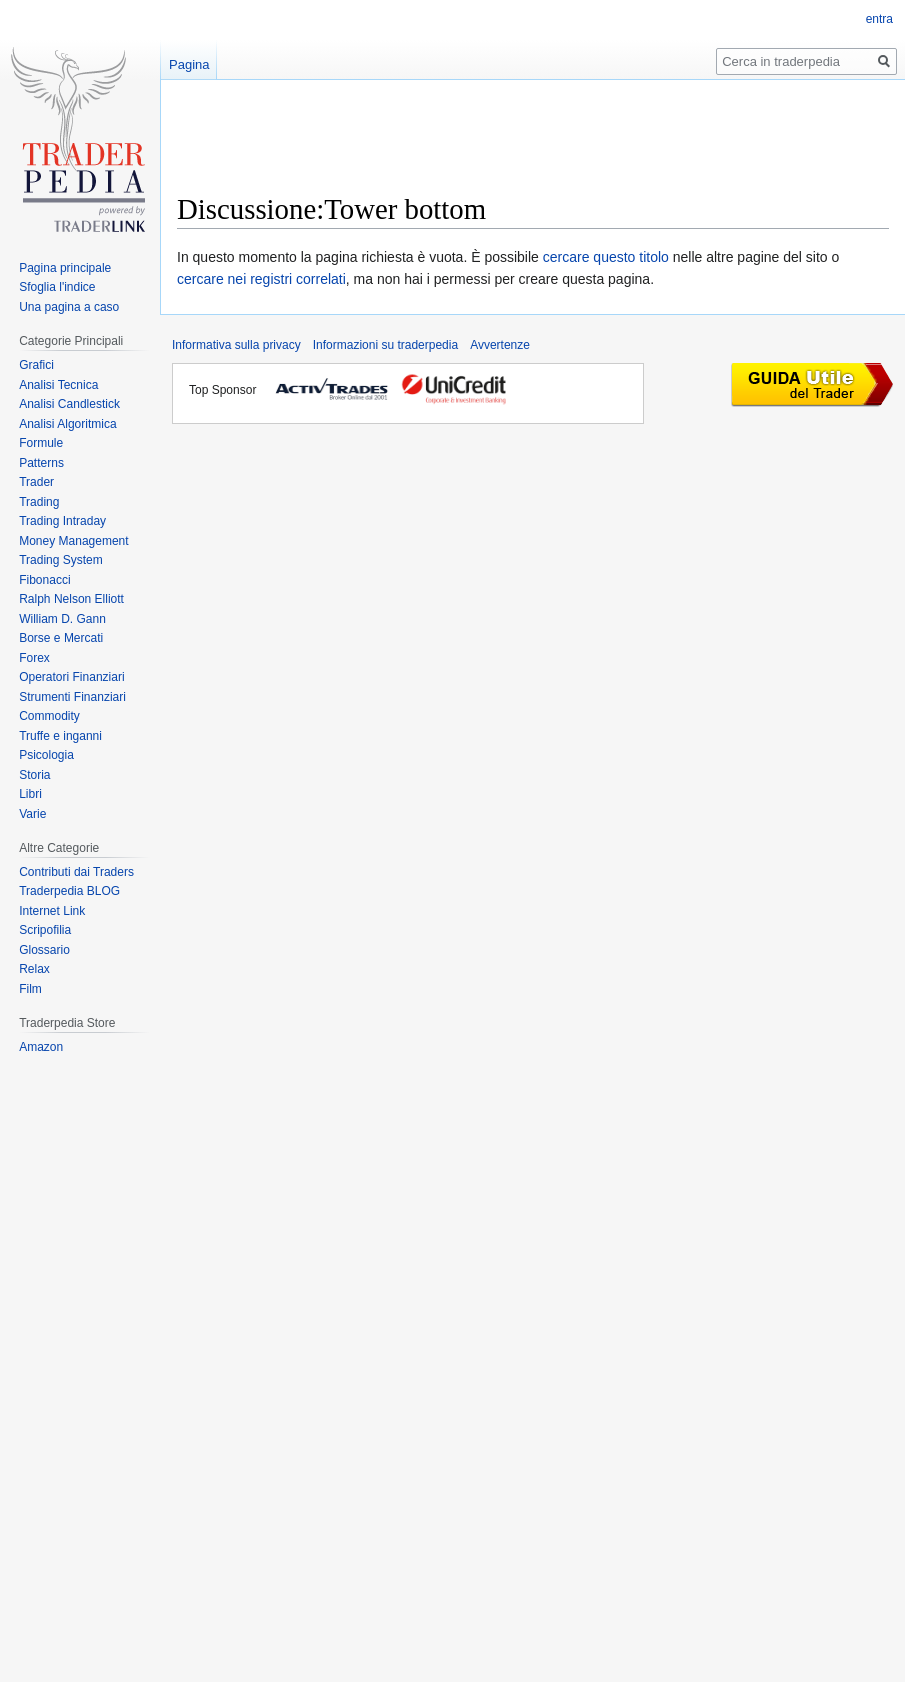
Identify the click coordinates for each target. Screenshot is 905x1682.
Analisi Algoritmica (67, 424)
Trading (39, 502)
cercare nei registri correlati (261, 279)
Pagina (189, 64)
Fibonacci (44, 580)
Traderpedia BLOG (69, 891)
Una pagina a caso (69, 307)
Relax (34, 969)
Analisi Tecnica (58, 385)
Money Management (73, 541)
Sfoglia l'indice (57, 287)
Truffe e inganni (60, 736)
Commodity (49, 716)
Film (30, 989)
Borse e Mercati (61, 638)
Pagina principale (65, 268)
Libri (30, 794)
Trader (36, 482)
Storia (34, 775)
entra (879, 19)
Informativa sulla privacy (236, 345)
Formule (41, 443)
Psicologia (46, 755)
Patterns (41, 463)
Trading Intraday (62, 521)
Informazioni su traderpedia (385, 345)
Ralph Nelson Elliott (71, 599)
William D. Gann (62, 619)
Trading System (61, 560)
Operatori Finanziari (71, 677)
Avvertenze (500, 345)
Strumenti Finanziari (72, 697)
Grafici (36, 365)
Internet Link (52, 911)
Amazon (41, 1047)
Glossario (44, 950)
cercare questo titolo (606, 257)
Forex (34, 658)
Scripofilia (45, 930)
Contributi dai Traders (76, 872)
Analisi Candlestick (69, 404)
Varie (32, 814)
